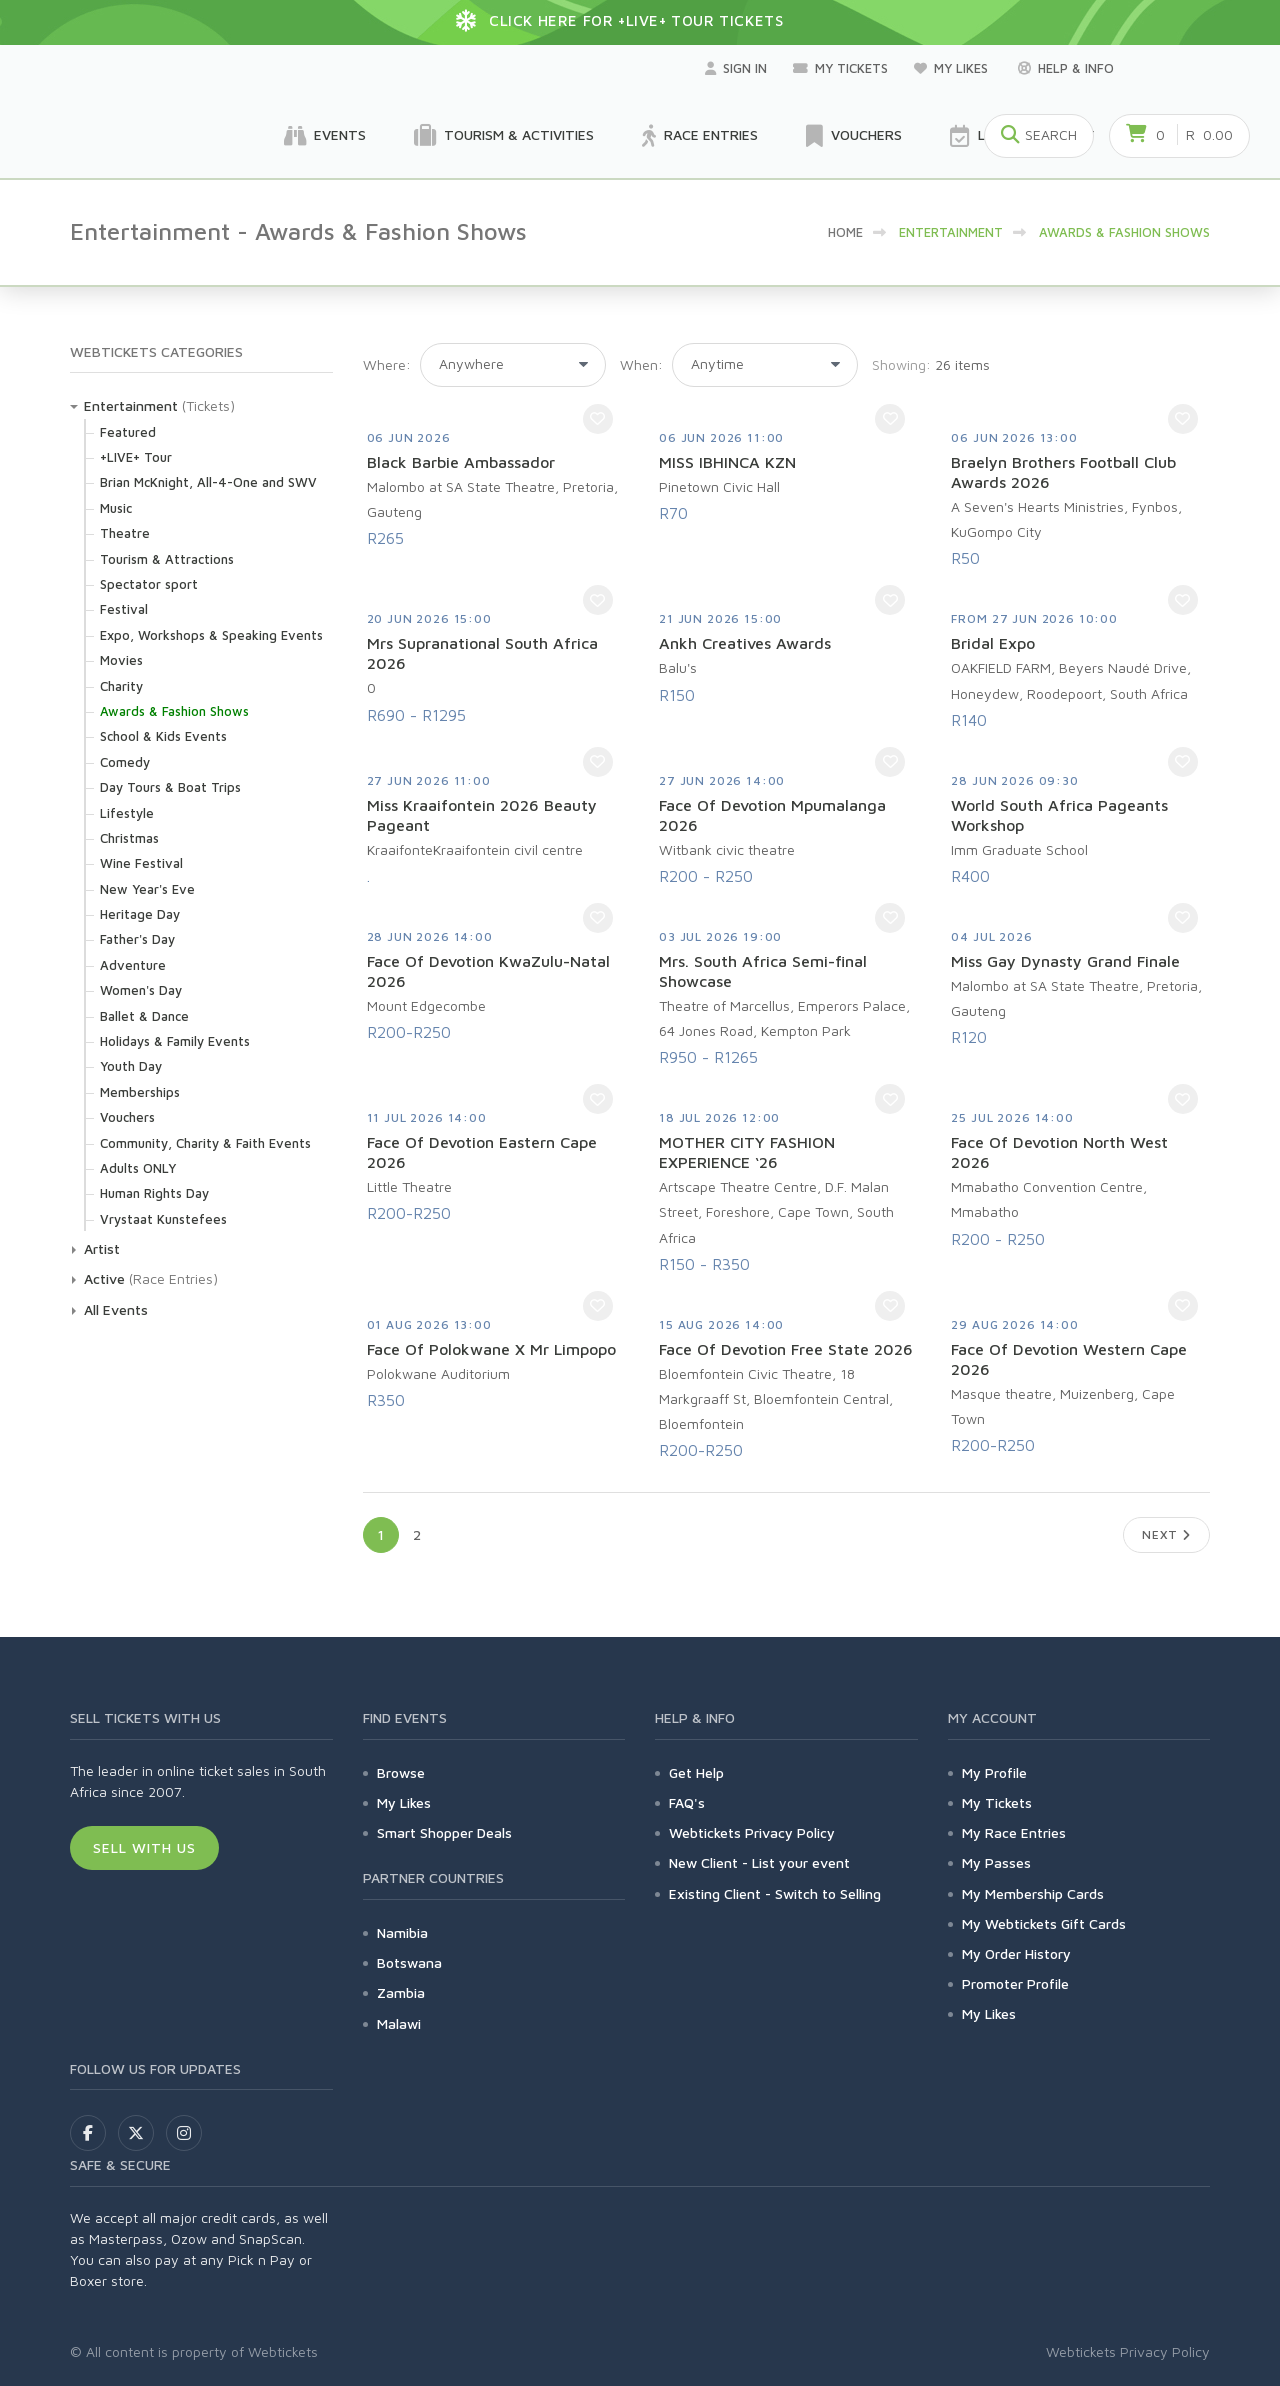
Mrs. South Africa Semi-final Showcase (763, 971)
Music (116, 508)
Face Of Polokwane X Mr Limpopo (491, 1349)
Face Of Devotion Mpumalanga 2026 (772, 815)
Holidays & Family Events (175, 1041)
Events (325, 136)
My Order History (1016, 1953)
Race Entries (700, 136)
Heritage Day (140, 914)
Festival (124, 609)
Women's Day (141, 990)
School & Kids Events (163, 736)
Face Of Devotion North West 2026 (1059, 1152)
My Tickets (840, 68)
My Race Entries (1014, 1832)
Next (1166, 1534)
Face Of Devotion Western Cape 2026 (1069, 1359)
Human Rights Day (154, 1193)
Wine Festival (141, 863)
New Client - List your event (759, 1862)
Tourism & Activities (504, 136)
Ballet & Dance (144, 1016)
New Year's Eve (147, 889)
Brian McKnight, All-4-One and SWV (208, 482)
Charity (121, 686)
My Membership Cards (1033, 1893)
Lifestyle (127, 813)
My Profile (994, 1772)
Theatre (125, 533)
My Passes (996, 1862)
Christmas (129, 838)
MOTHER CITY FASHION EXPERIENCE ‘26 (747, 1152)
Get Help (696, 1772)
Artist (102, 1248)
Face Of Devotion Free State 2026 (786, 1349)
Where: (387, 364)
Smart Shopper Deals (444, 1832)
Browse (401, 1772)
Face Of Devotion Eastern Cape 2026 (482, 1152)
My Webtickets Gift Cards (1044, 1923)
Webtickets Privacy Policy (752, 1832)
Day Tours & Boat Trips (170, 787)
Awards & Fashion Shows (174, 711)
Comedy (125, 762)
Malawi (399, 2023)
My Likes (953, 68)
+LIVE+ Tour (136, 457)
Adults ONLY (138, 1168)
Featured (128, 432)
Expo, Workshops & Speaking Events (211, 635)
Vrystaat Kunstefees (163, 1219)
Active (104, 1278)
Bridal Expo (993, 643)
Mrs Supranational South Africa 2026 (482, 653)
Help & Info (1066, 68)
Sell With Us (144, 1847)
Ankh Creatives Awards (745, 643)
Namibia (402, 1932)
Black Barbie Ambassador (461, 462)
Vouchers (854, 136)
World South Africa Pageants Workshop (1059, 815)
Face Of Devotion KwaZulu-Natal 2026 (488, 971)
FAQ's (687, 1802)
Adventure (133, 965)
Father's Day (137, 939)
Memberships (140, 1092)
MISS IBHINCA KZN (727, 462)
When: (641, 364)
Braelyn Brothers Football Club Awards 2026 (1063, 472)
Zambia (401, 1992)
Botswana (409, 1962)
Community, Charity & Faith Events (205, 1143)
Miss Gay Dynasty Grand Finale (1065, 961)
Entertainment (131, 405)
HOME (845, 232)
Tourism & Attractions (167, 559)
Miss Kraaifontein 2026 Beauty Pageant (482, 815)
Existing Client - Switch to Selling (775, 1893)
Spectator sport (149, 584)
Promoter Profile (1015, 1983)
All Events (116, 1309)
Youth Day (131, 1066)
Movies (121, 660)
